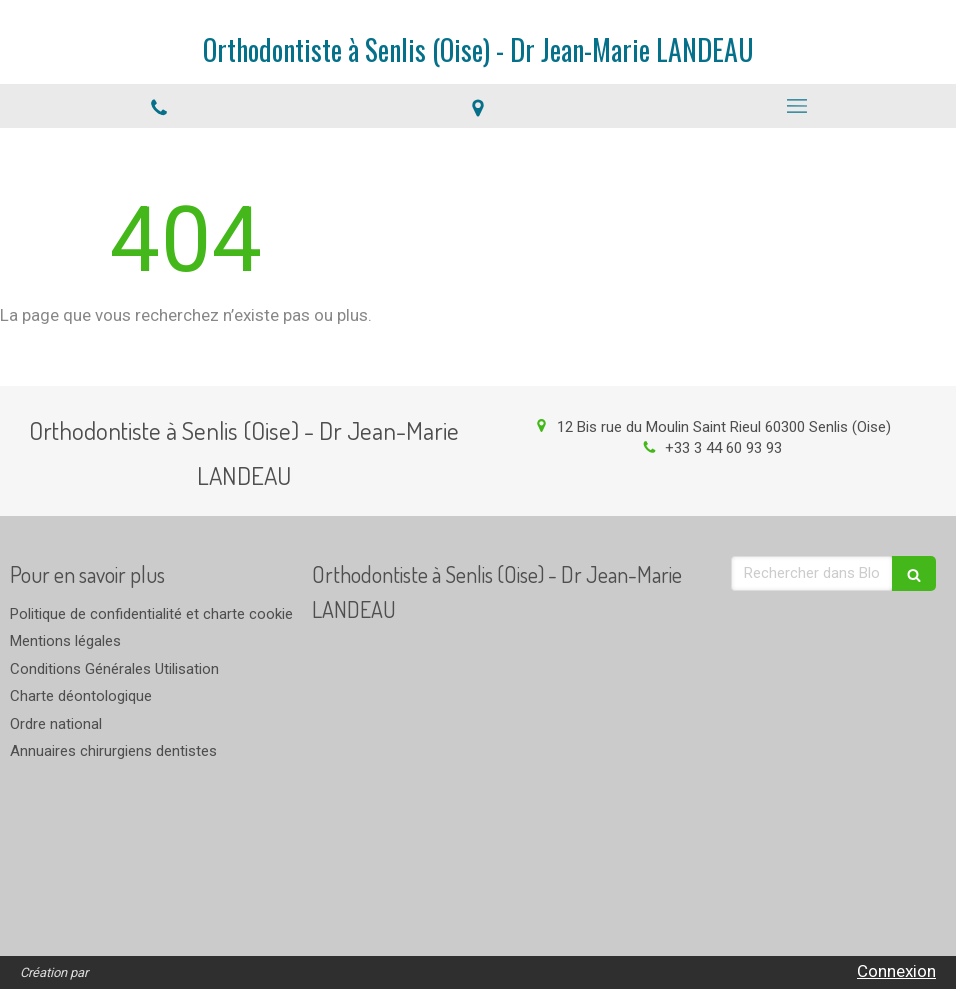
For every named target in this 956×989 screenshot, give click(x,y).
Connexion (896, 971)
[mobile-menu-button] (796, 106)
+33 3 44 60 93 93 (723, 448)
